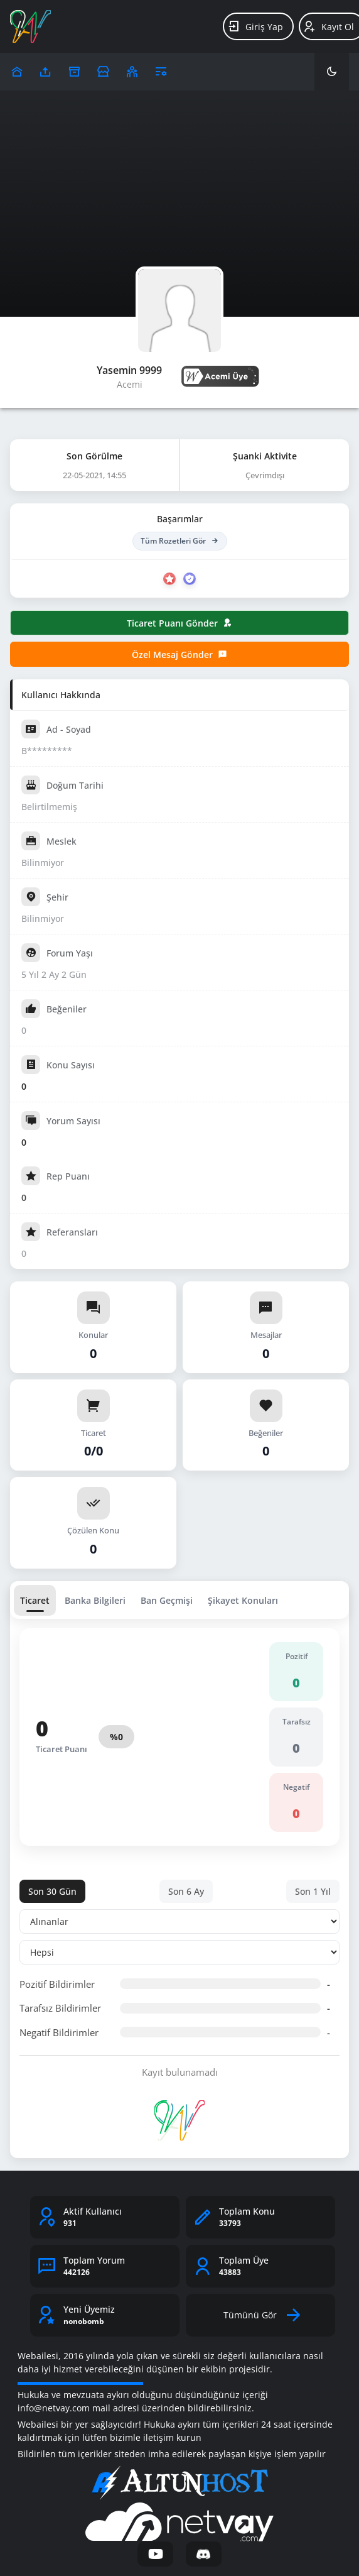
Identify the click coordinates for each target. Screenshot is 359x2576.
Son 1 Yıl (313, 1891)
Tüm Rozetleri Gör (180, 541)
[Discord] (204, 2554)
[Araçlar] (161, 71)
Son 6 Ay (186, 1891)
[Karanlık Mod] (331, 71)
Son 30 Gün (52, 1891)
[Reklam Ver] (103, 71)
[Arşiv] (74, 71)
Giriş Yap (255, 26)
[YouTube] (155, 2554)
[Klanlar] (132, 71)
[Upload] (16, 71)
